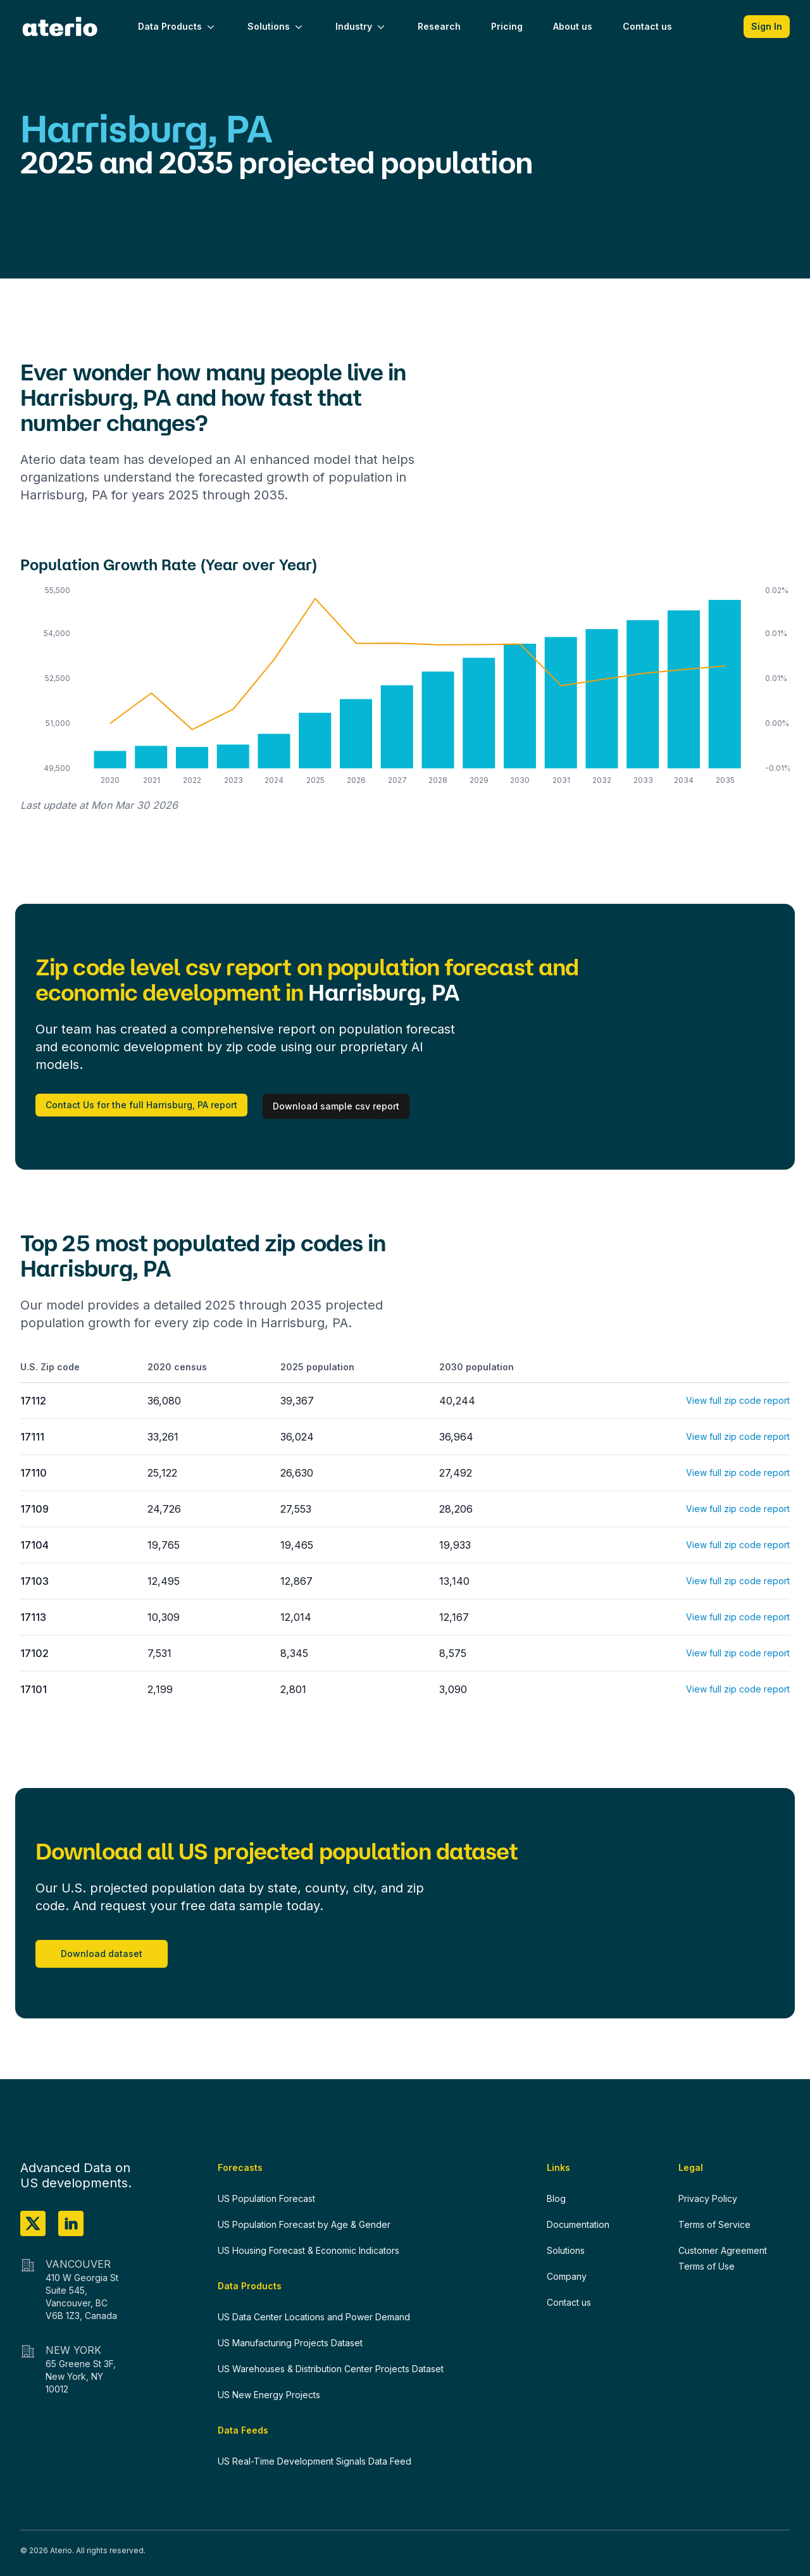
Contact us (647, 26)
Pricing (507, 26)
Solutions (276, 26)
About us (572, 26)
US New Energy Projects (269, 2394)
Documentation (578, 2224)
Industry (361, 26)
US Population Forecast (266, 2198)
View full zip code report (738, 1400)
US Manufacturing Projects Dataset (290, 2342)
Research (439, 26)
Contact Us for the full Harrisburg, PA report (141, 1104)
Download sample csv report (336, 1106)
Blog (556, 2198)
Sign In (766, 26)
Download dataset (101, 1953)
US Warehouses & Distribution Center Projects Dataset (331, 2368)
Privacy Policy (707, 2198)
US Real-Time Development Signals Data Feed (314, 2461)
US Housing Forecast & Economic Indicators (308, 2250)
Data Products (177, 26)
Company (567, 2276)
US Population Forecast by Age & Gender (304, 2224)
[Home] (59, 26)
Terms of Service (714, 2224)
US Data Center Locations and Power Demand (314, 2316)
